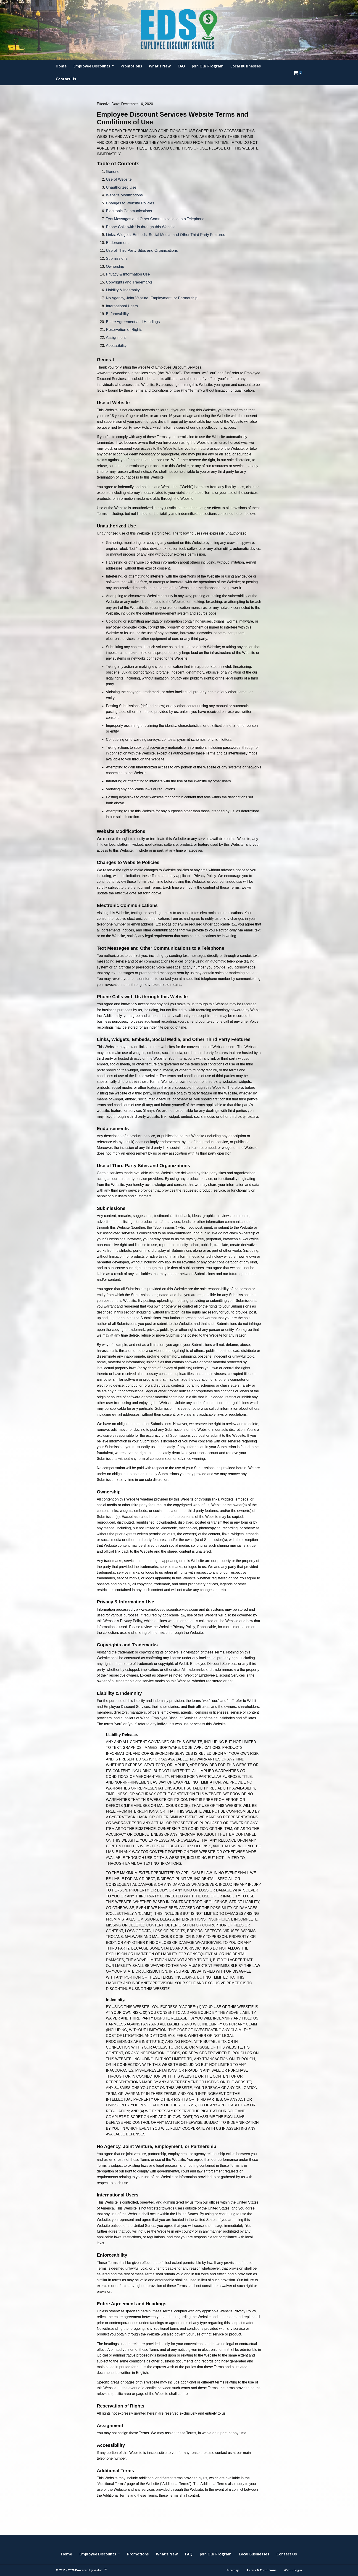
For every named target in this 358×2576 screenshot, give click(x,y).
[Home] (179, 29)
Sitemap (232, 2570)
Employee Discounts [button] (92, 66)
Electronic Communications (129, 211)
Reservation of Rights (124, 329)
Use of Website (119, 179)
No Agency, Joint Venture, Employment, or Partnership (151, 298)
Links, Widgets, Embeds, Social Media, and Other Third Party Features (165, 235)
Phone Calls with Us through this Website (141, 227)
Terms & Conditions (261, 2570)
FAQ (181, 66)
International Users (122, 306)
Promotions (131, 66)
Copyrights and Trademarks (129, 282)
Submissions (116, 258)
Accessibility (116, 345)
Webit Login (293, 2570)
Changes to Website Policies (130, 203)
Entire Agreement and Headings (133, 322)
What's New (160, 66)
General (112, 171)
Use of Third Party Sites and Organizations (142, 250)
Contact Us (66, 78)
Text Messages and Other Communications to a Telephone (155, 219)
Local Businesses (245, 66)
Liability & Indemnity (123, 290)
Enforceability (117, 314)
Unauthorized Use (121, 187)
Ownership (115, 266)
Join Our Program (208, 66)
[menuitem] (61, 66)
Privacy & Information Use (128, 274)
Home (61, 66)
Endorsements (118, 243)
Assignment (116, 337)
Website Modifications (124, 195)
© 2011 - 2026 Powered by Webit (81, 2570)
